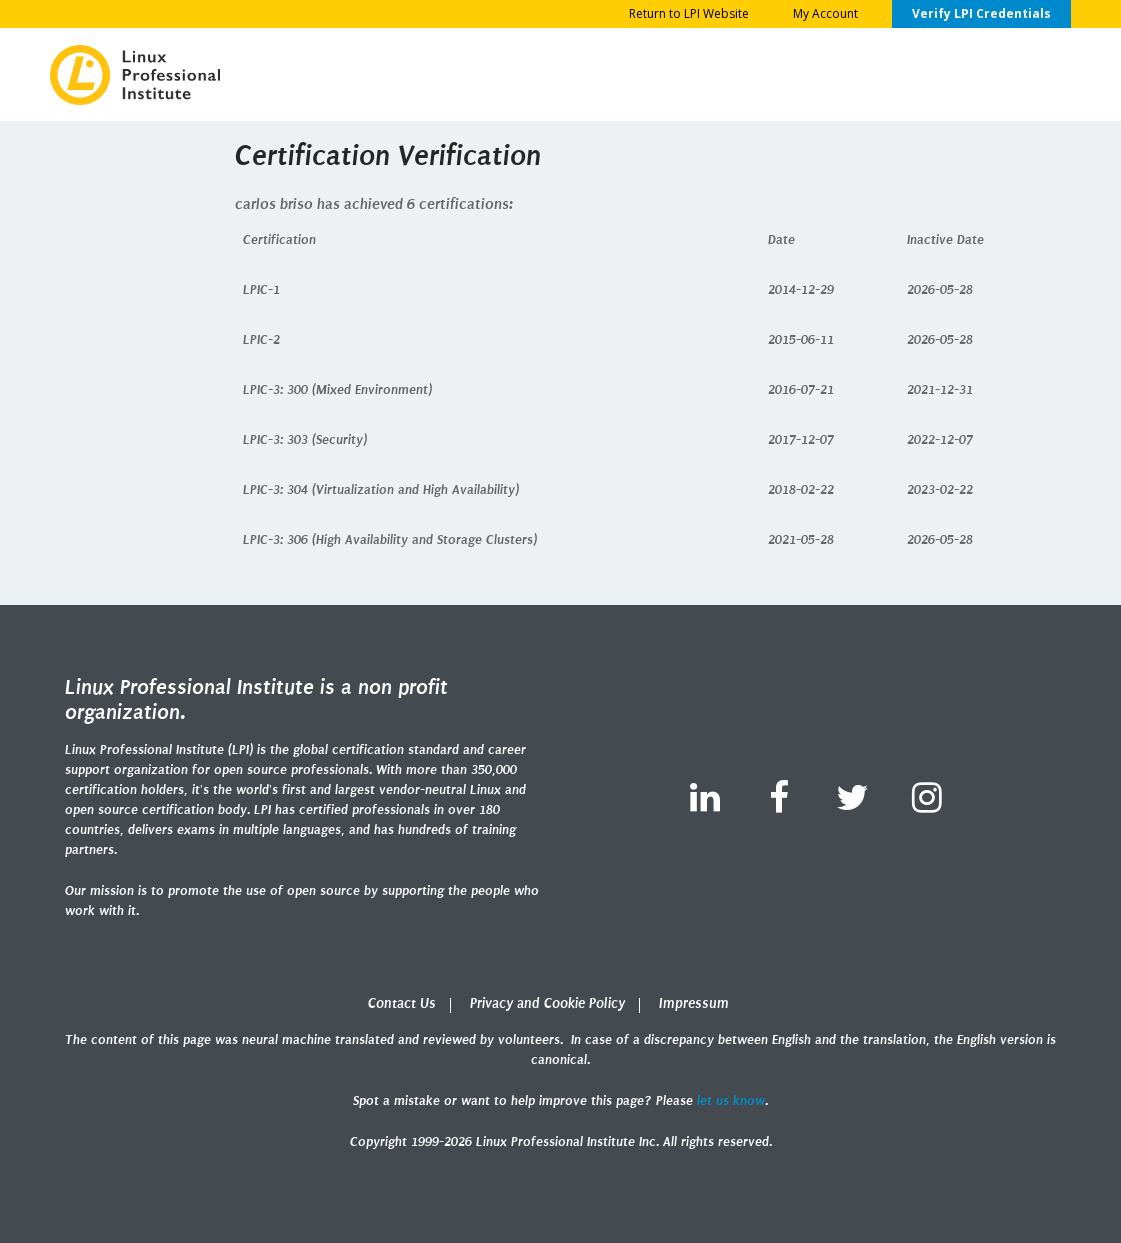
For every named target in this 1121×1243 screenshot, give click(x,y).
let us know (731, 1100)
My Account (825, 13)
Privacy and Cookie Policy (547, 1003)
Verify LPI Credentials (981, 13)
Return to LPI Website (689, 13)
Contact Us (402, 1003)
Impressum (694, 1003)
